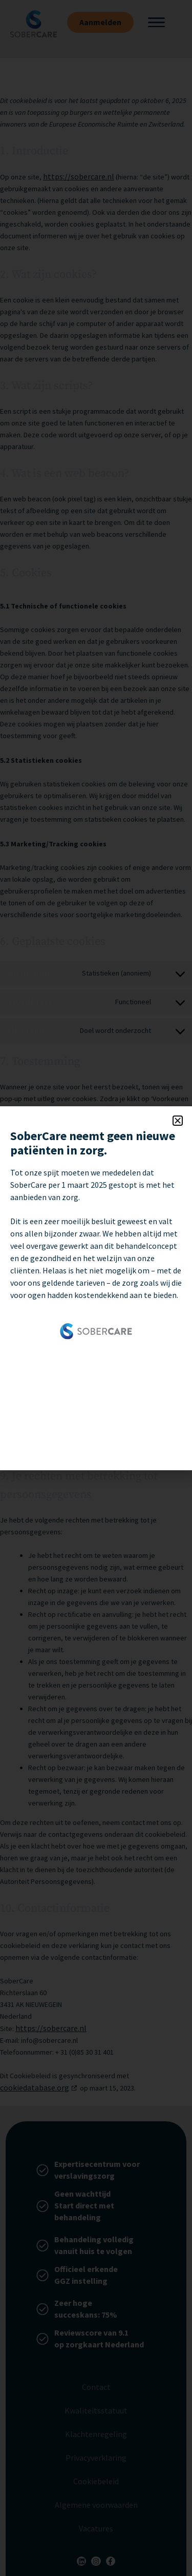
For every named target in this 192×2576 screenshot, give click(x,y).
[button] (178, 1121)
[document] (96, 1288)
